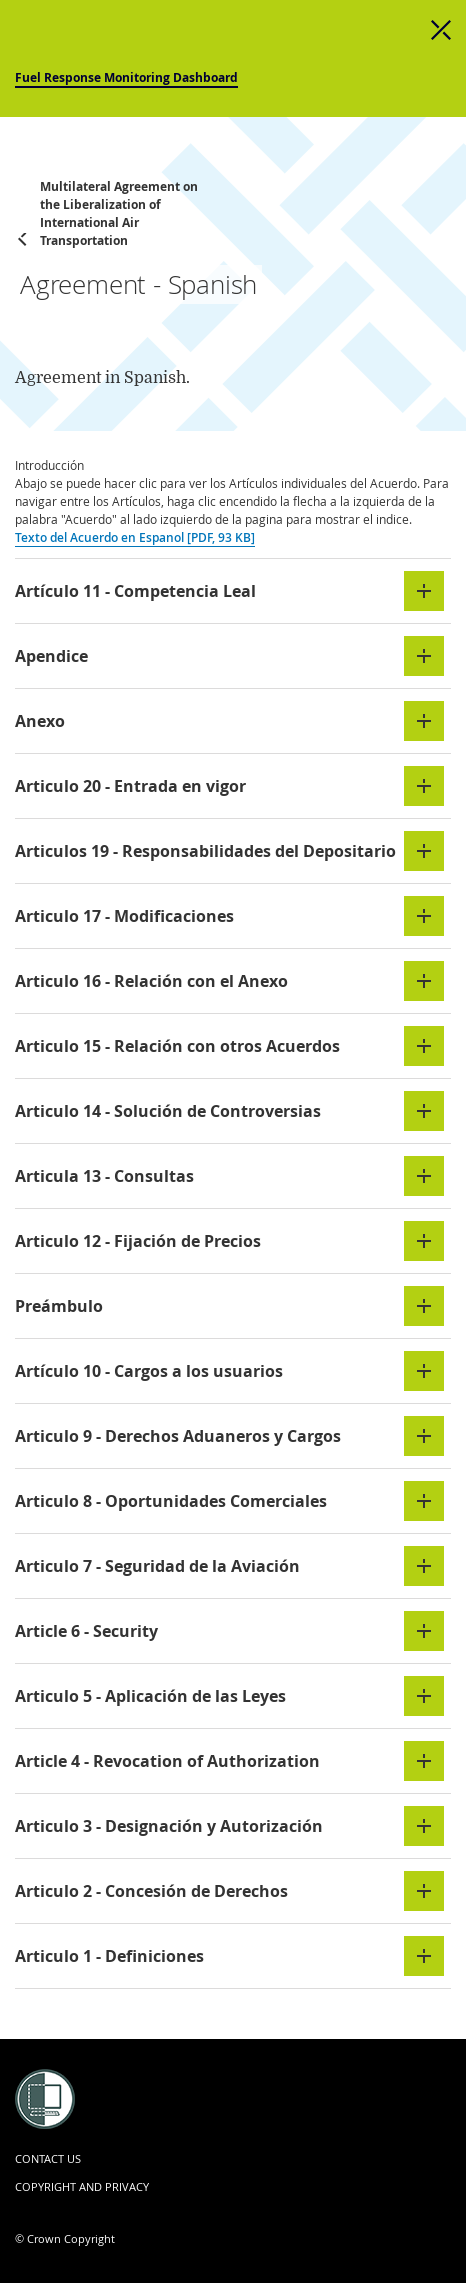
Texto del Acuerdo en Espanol (135, 537)
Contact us (48, 2158)
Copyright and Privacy (82, 2186)
